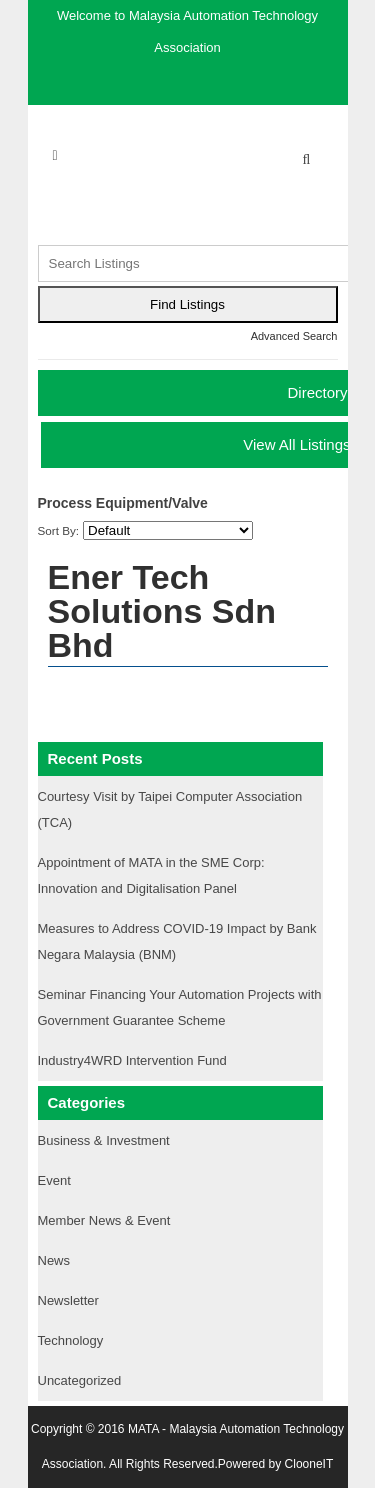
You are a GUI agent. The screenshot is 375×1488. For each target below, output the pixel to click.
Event (54, 1180)
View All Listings (296, 444)
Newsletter (68, 1300)
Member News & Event (104, 1220)
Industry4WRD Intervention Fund (132, 1060)
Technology (71, 1340)
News (54, 1260)
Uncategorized (80, 1380)
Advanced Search (294, 336)
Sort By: (59, 530)
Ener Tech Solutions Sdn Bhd (162, 611)
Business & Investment (104, 1140)
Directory (317, 392)
